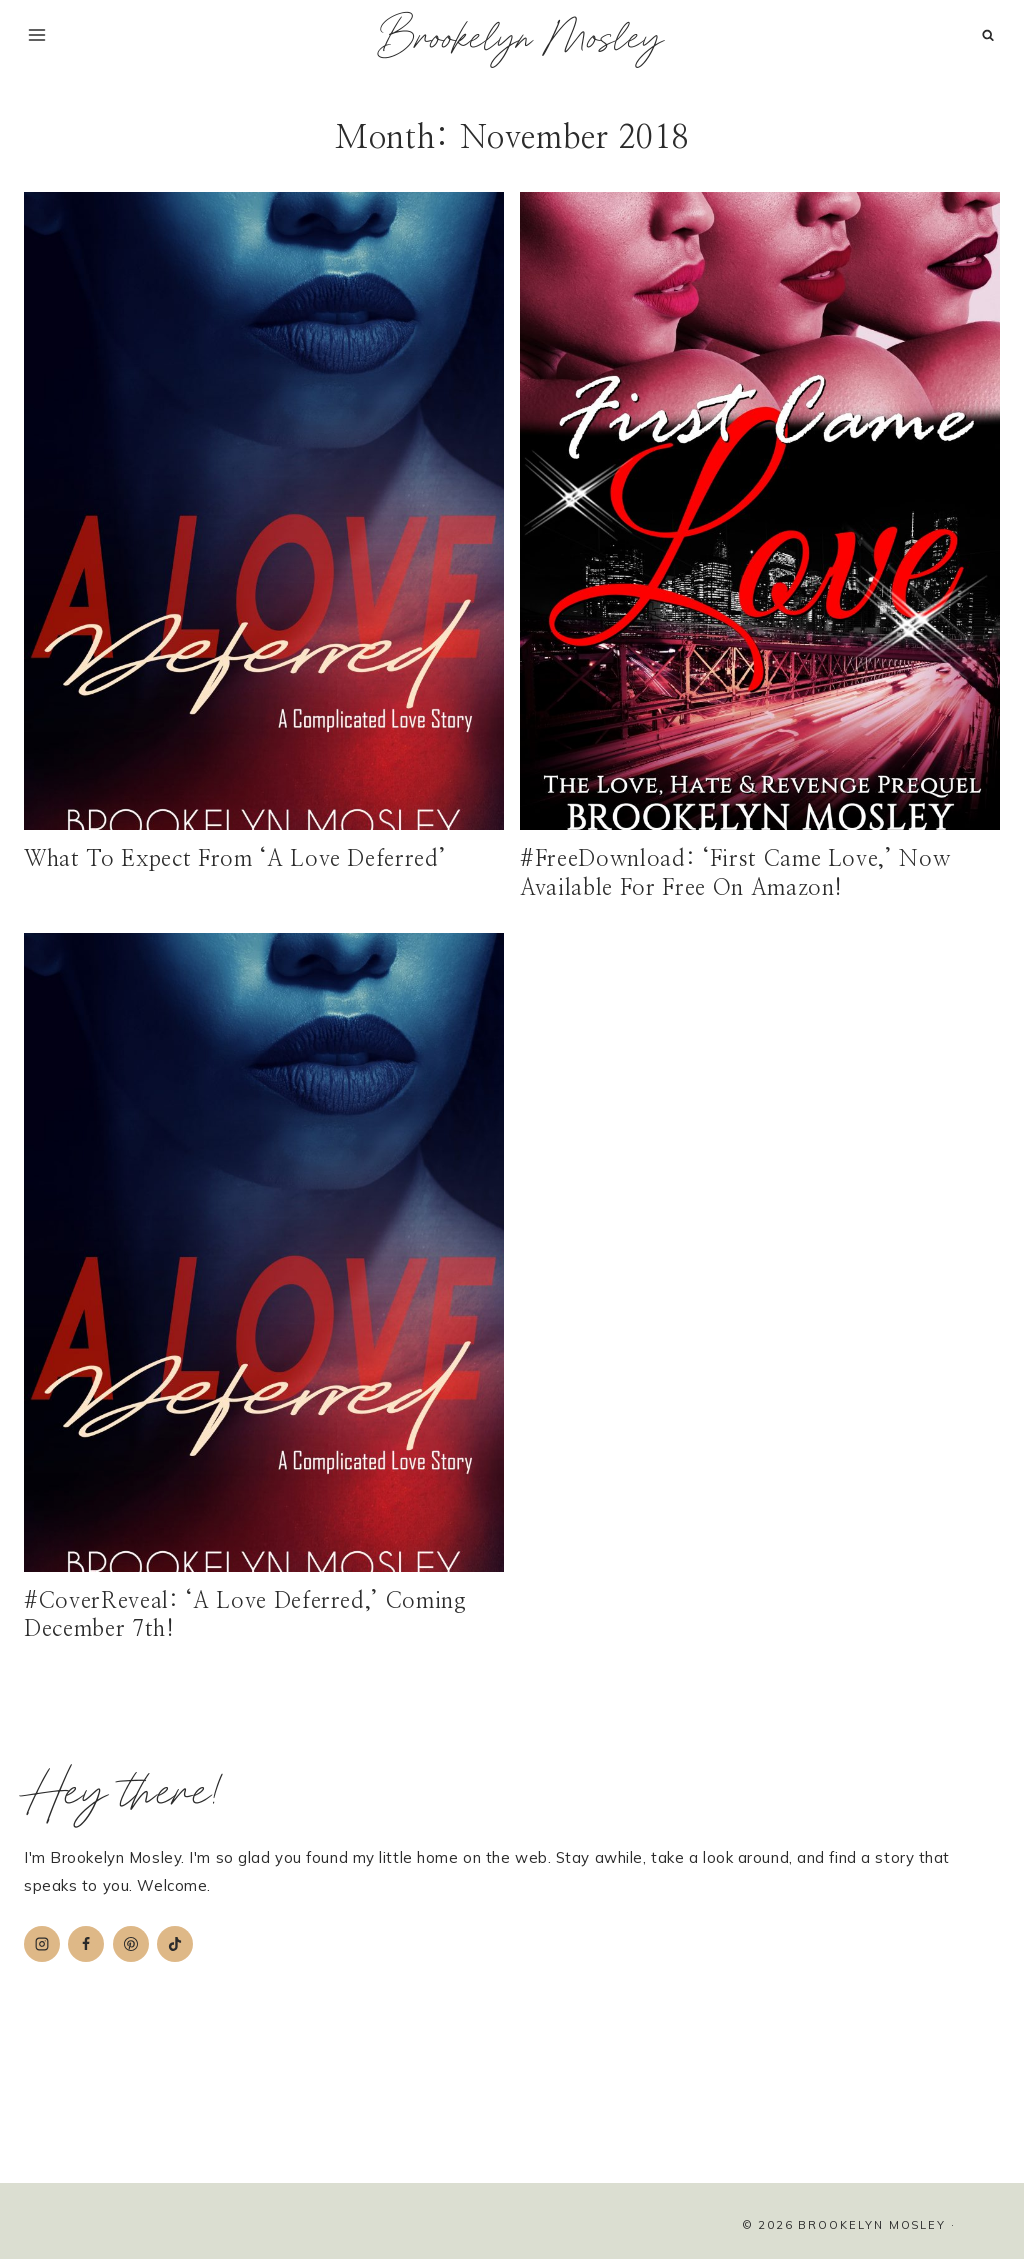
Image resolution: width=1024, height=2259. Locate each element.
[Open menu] (37, 34)
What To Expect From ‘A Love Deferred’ (235, 859)
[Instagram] (42, 1944)
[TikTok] (175, 1944)
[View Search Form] (987, 35)
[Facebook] (86, 1944)
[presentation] (264, 511)
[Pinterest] (131, 1944)
